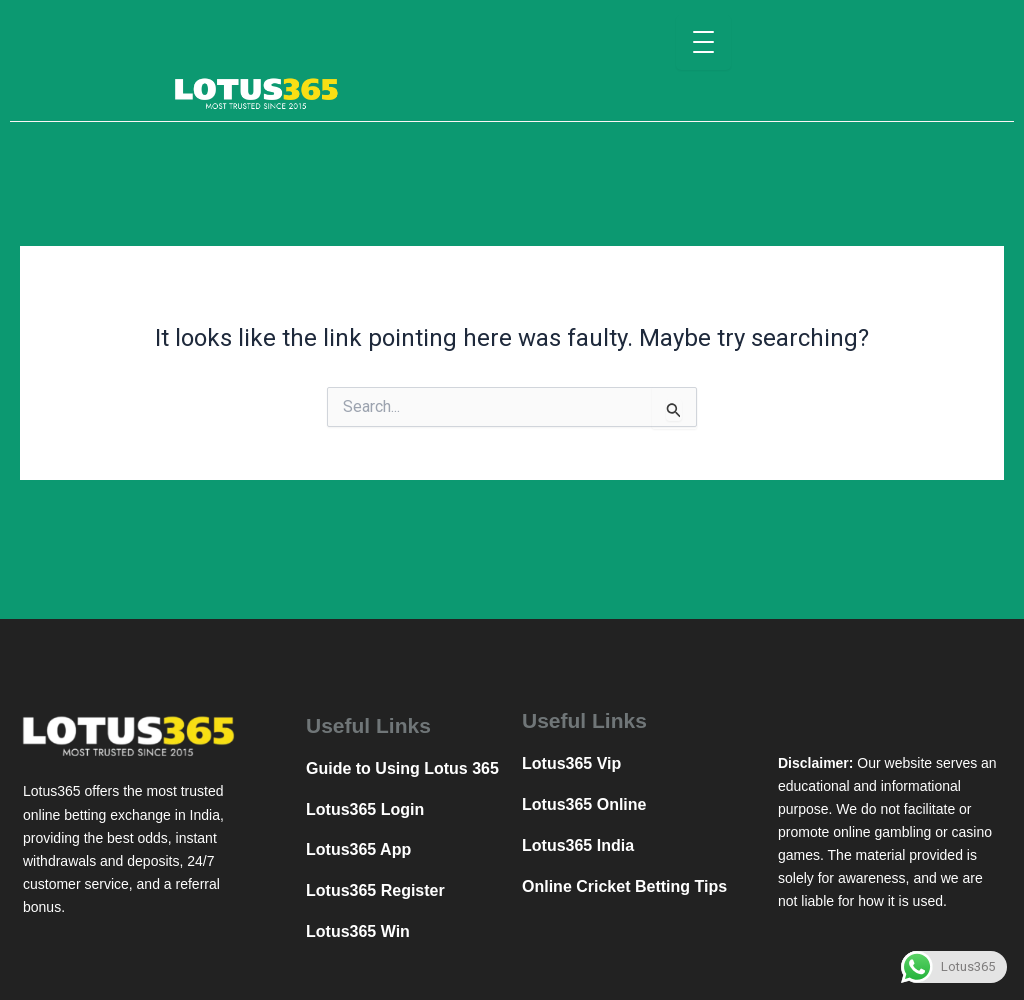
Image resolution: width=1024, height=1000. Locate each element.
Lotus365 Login (365, 809)
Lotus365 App (358, 849)
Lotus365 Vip (571, 763)
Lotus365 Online (584, 804)
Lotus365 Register (375, 890)
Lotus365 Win (358, 931)
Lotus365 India (578, 845)
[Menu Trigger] (703, 42)
